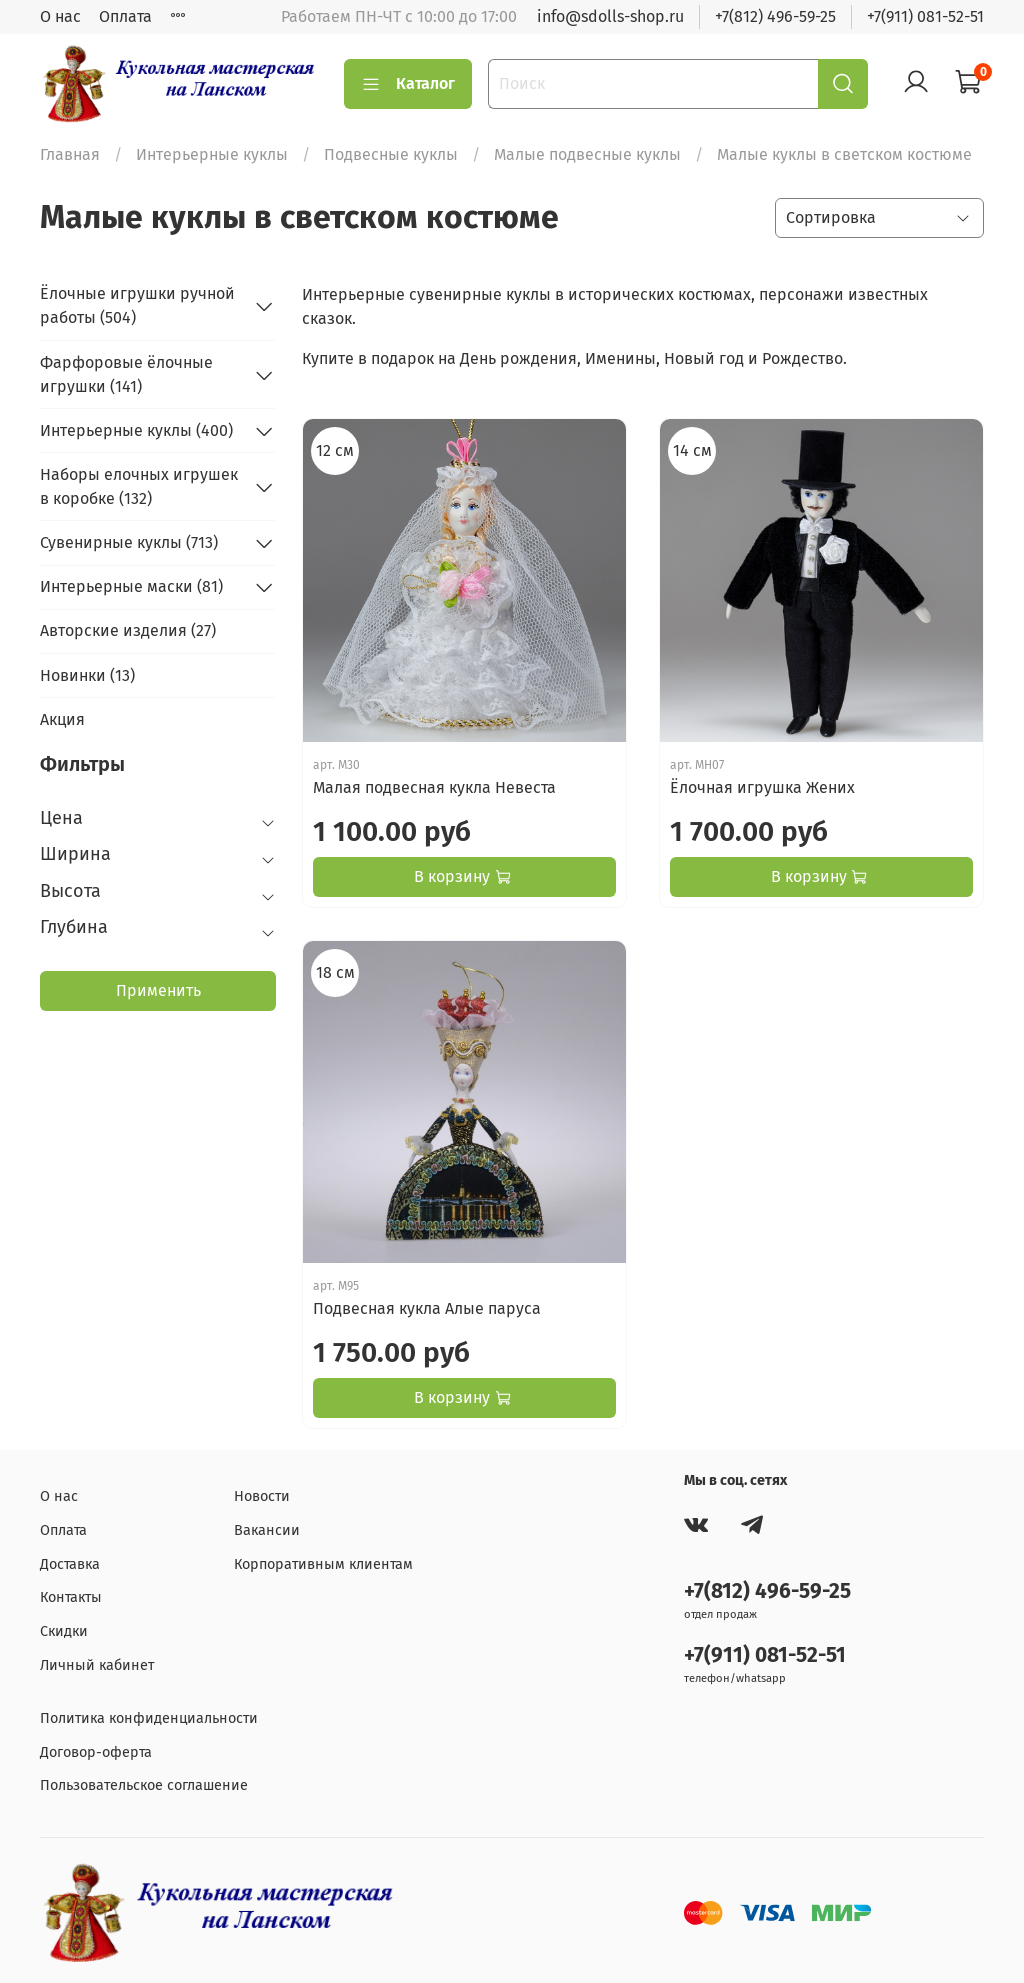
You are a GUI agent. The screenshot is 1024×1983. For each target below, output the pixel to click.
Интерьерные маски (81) (131, 586)
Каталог (408, 84)
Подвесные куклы (391, 154)
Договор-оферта (96, 1752)
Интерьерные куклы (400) (136, 430)
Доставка (70, 1564)
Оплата (125, 16)
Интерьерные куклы (212, 154)
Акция (62, 719)
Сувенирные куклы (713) (129, 542)
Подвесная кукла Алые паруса (427, 1308)
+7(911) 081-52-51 (925, 16)
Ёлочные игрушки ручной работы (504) (137, 305)
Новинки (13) (87, 675)
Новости (262, 1496)
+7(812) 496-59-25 (775, 16)
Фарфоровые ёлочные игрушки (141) (126, 374)
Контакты (71, 1597)
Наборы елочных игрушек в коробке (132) (139, 486)
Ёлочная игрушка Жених (762, 787)
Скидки (64, 1631)
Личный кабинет (97, 1665)
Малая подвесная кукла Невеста (434, 787)
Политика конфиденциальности (149, 1718)
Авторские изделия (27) (128, 630)
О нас (60, 16)
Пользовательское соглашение (144, 1785)
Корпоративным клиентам (323, 1564)
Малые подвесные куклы (587, 154)
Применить (158, 990)
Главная (70, 154)
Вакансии (267, 1530)
